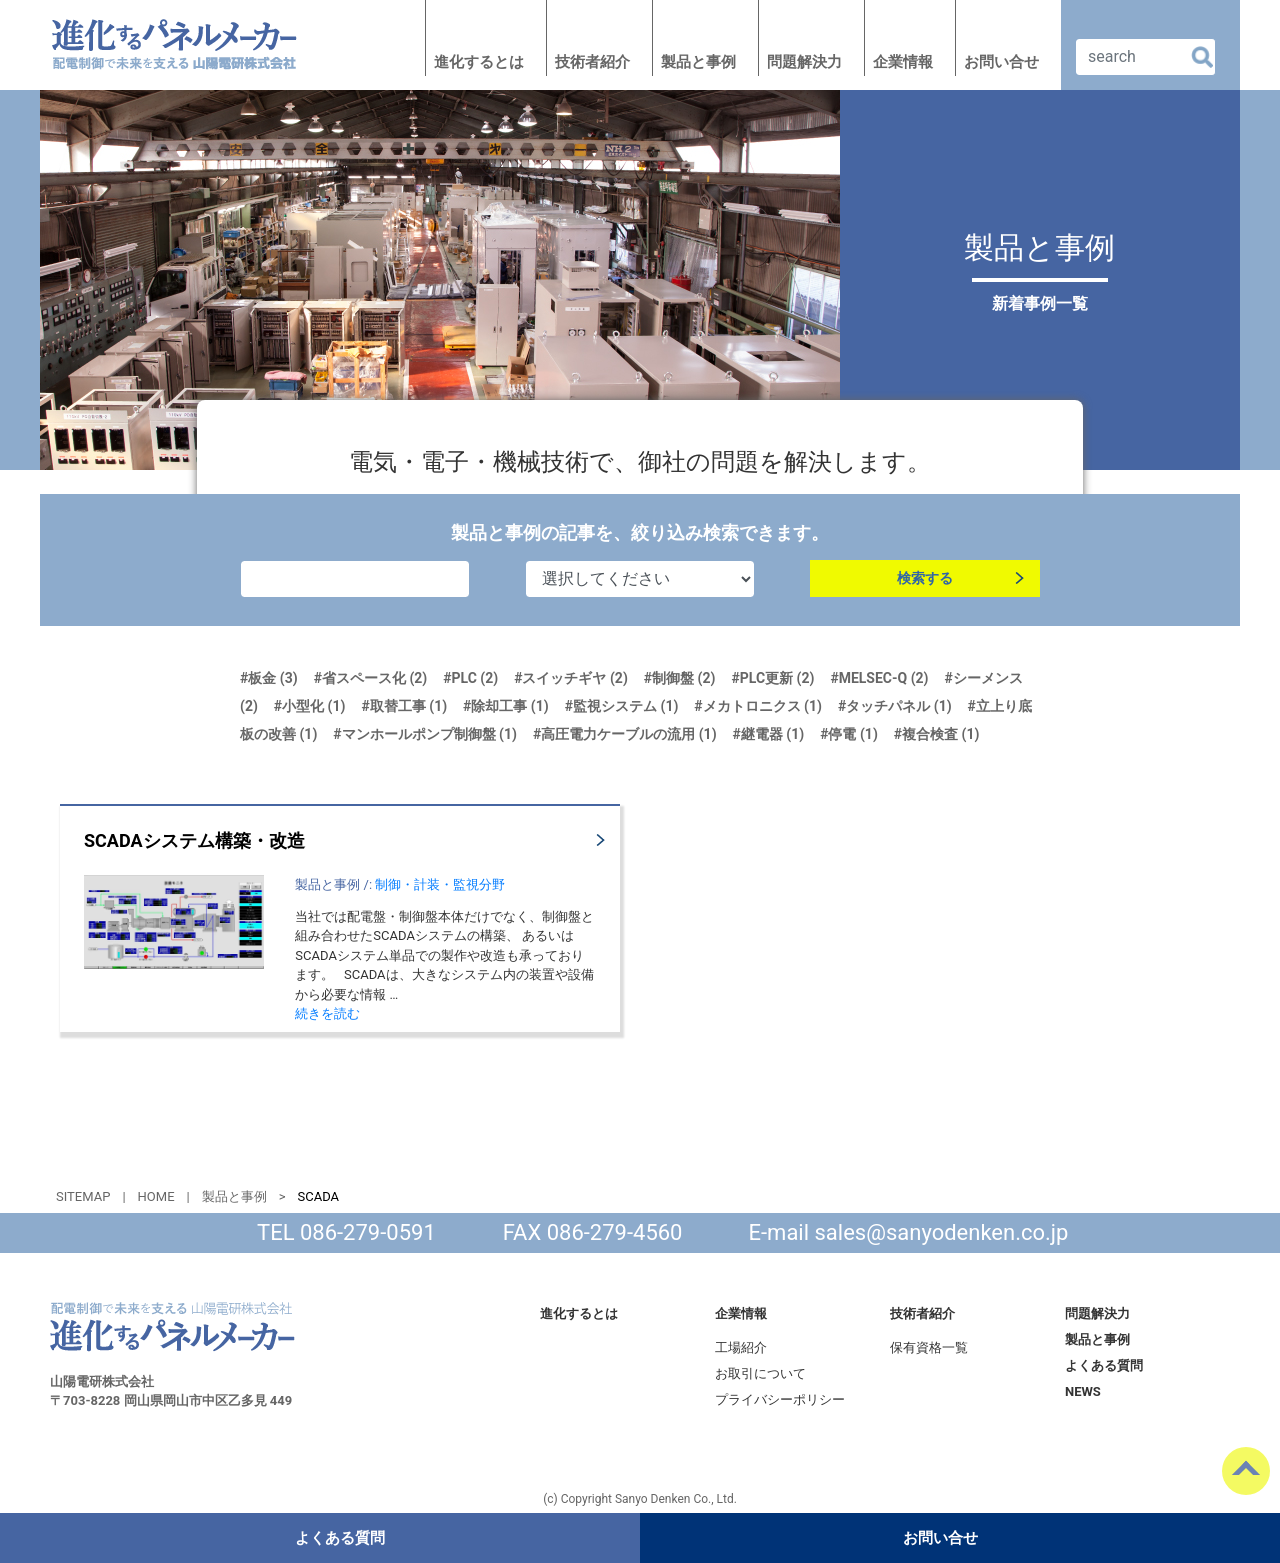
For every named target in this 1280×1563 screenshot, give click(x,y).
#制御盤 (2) (680, 678)
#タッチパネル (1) (895, 706)
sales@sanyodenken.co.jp (942, 1232)
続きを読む (327, 1013)
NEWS (1083, 1391)
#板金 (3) (269, 678)
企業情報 (903, 62)
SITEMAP (83, 1196)
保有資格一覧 (929, 1347)
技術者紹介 (592, 62)
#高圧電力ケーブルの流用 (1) (625, 734)
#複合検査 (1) (937, 734)
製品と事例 (698, 62)
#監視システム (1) (622, 706)
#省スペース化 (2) (371, 678)
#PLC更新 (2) (772, 678)
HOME (156, 1196)
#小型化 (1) (310, 706)
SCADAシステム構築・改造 (194, 840)
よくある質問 (1104, 1365)
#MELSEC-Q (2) (879, 678)
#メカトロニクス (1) (758, 706)
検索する (925, 578)
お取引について (760, 1373)
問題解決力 (804, 62)
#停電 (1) (849, 734)
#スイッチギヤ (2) (571, 678)
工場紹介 (741, 1347)
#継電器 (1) (769, 734)
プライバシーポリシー (780, 1399)
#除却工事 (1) (506, 706)
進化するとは (479, 62)
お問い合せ (1001, 62)
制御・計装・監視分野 (440, 884)
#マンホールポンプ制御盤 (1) (425, 734)
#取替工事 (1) (404, 706)
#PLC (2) (470, 678)
